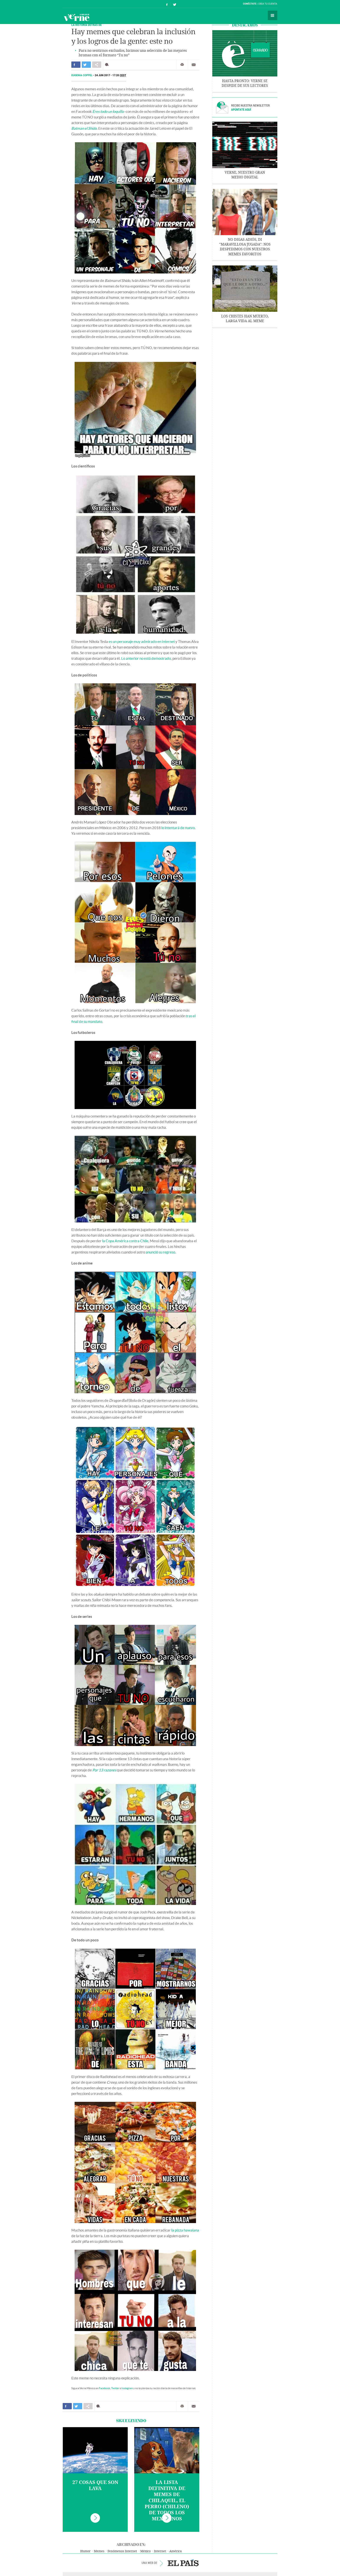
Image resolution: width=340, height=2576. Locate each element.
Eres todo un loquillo (108, 111)
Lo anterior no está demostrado (146, 658)
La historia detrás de (86, 25)
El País (76, 4)
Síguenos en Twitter (174, 4)
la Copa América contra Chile (125, 1241)
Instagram (127, 2388)
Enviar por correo (193, 65)
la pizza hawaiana (185, 2230)
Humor (85, 2551)
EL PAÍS (183, 2562)
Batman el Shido (84, 128)
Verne (76, 17)
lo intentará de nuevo (178, 828)
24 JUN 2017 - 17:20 (110, 75)
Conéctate (249, 3)
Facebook (104, 2388)
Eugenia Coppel (82, 75)
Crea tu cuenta (267, 3)
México (145, 2551)
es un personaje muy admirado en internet (142, 641)
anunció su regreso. (161, 1252)
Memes (99, 2551)
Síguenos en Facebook (167, 4)
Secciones (272, 15)
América (175, 2551)
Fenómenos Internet (122, 2551)
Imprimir (182, 65)
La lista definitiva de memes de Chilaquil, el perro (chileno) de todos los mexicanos (167, 2501)
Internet (160, 2551)
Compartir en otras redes (96, 64)
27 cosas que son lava (95, 2485)
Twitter (115, 2388)
